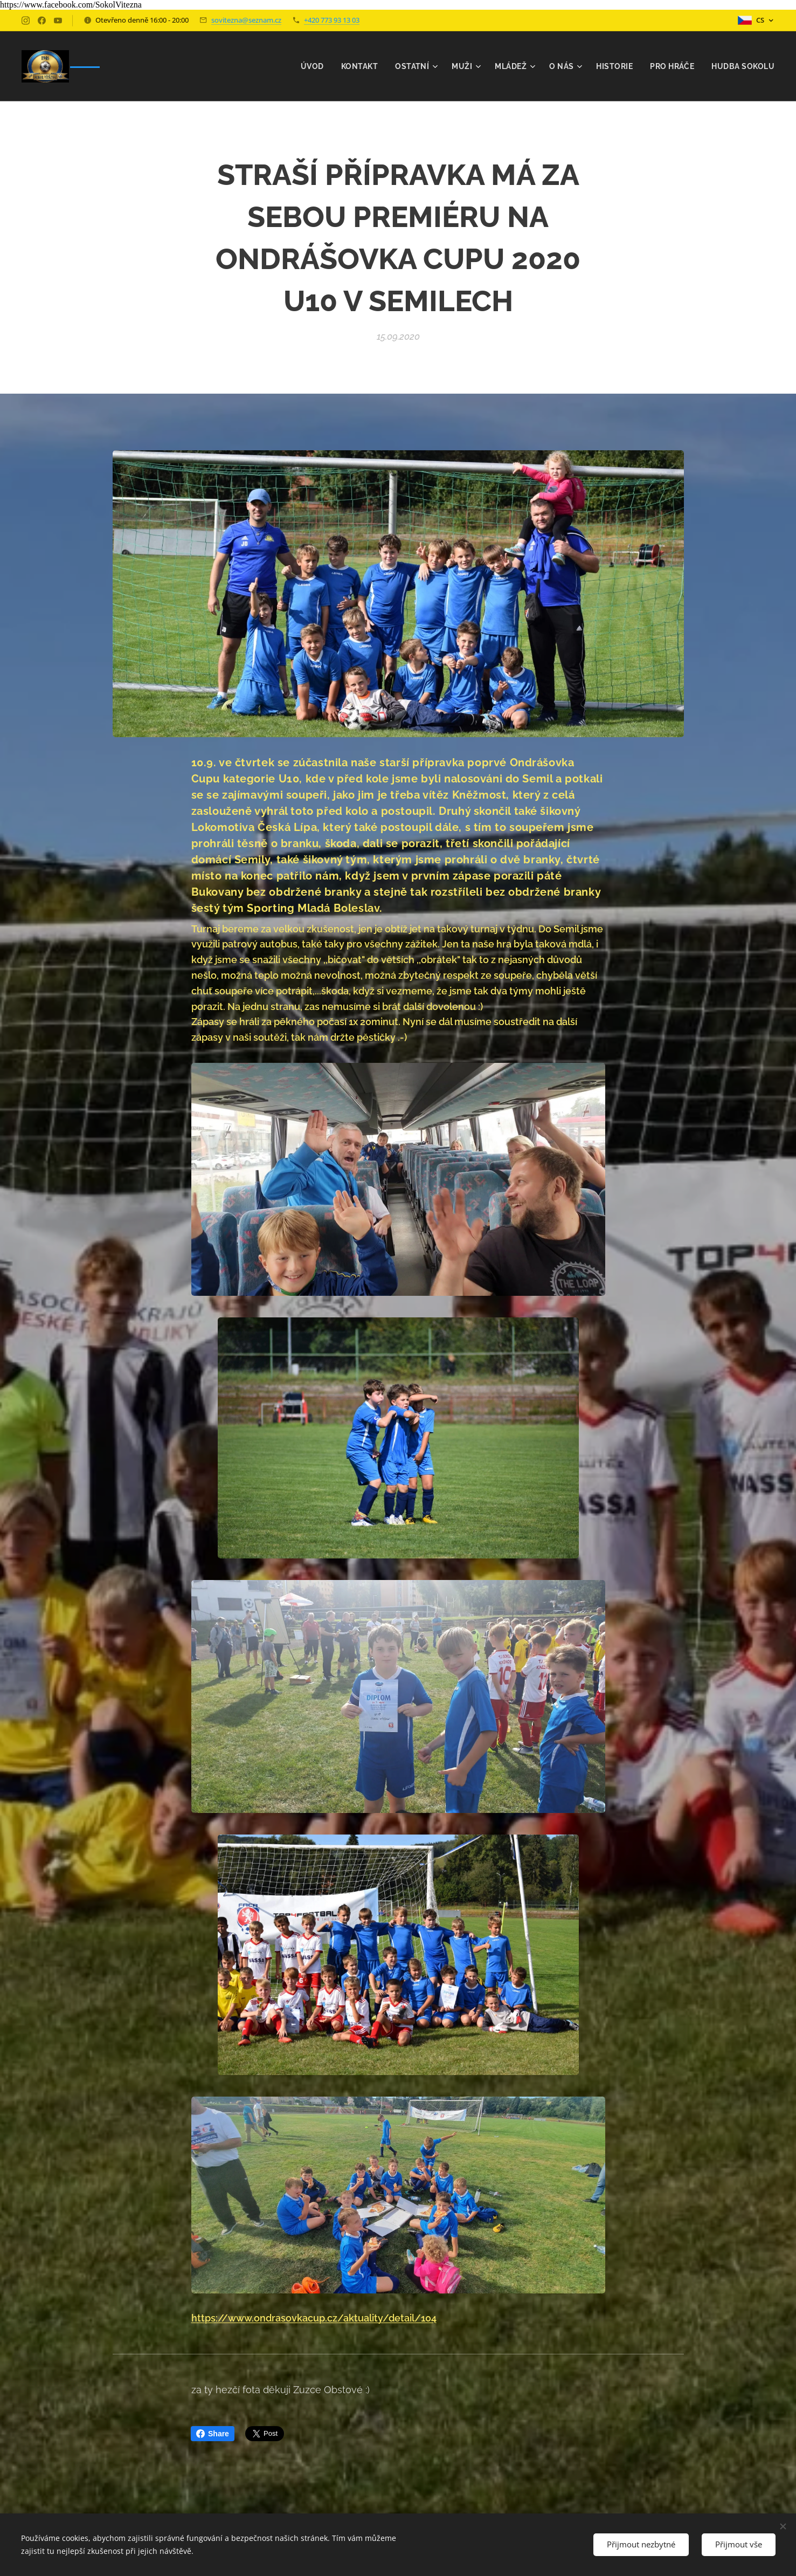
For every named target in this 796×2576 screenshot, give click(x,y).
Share (212, 2433)
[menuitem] (308, 66)
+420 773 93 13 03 (331, 20)
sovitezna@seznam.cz (246, 20)
